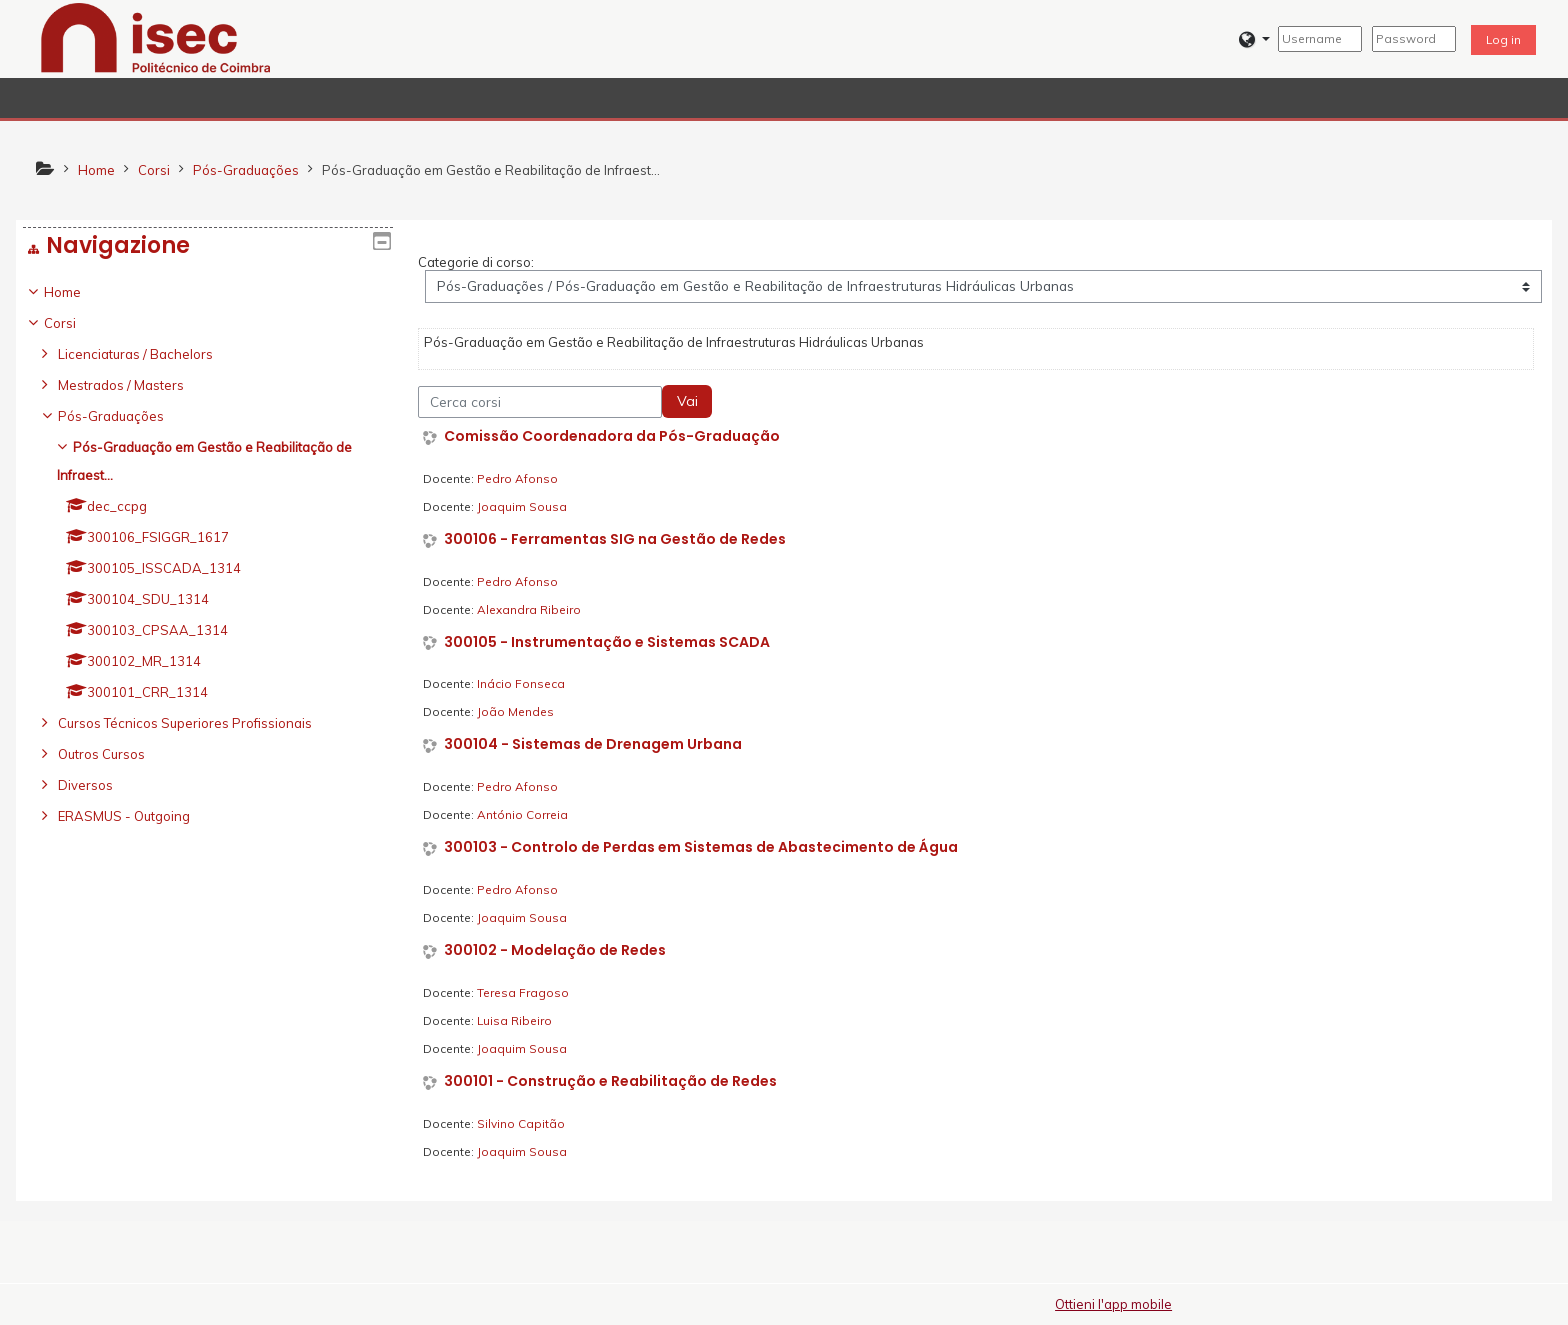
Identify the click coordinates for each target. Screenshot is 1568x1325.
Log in (1503, 39)
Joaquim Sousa (522, 506)
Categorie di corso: (476, 262)
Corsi (75, 323)
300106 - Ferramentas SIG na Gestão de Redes (615, 539)
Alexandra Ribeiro (529, 609)
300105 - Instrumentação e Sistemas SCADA (607, 642)
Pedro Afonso (517, 478)
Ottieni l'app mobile (1113, 1304)
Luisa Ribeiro (514, 1020)
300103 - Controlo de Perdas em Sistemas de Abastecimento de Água (701, 847)
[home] (156, 37)
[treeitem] (208, 554)
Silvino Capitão (521, 1123)
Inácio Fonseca (521, 683)
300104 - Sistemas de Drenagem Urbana (593, 744)
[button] (1254, 39)
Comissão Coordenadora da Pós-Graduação (612, 436)
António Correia (522, 814)
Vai (687, 401)
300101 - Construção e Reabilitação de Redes (610, 1081)
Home (77, 292)
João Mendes (515, 711)
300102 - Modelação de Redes (555, 950)
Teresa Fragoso (523, 992)
